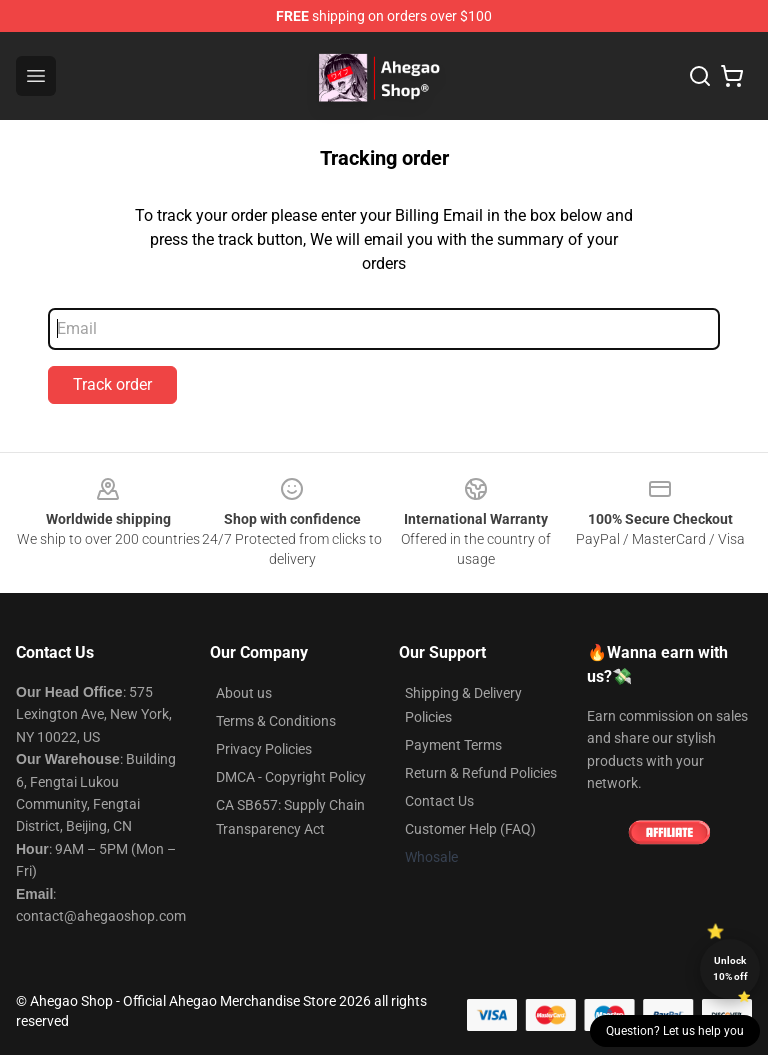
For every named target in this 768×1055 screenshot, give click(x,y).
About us (244, 693)
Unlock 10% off (730, 968)
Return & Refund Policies (481, 773)
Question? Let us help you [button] (675, 1031)
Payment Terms (453, 745)
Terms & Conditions (276, 721)
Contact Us (439, 801)
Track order (112, 384)
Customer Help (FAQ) (470, 829)
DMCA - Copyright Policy (291, 777)
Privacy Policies (264, 749)
